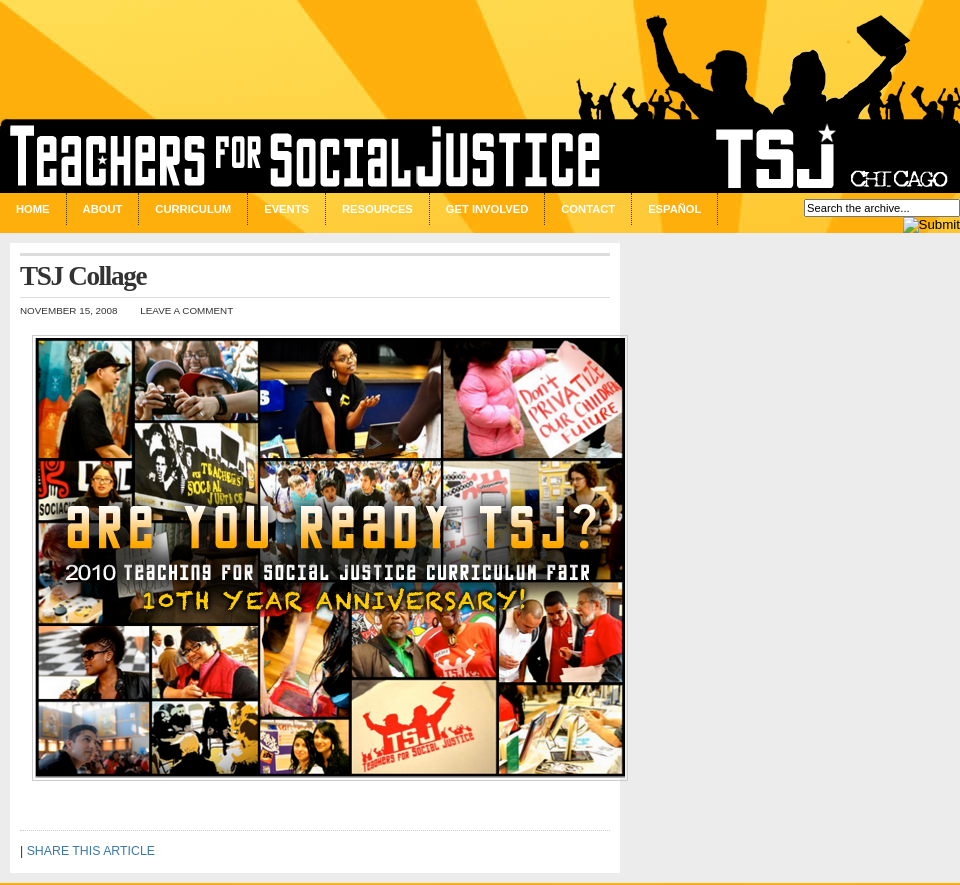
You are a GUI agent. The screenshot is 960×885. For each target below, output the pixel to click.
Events (286, 209)
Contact (588, 209)
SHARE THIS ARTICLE (91, 851)
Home (33, 209)
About (103, 209)
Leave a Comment (186, 310)
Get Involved (487, 209)
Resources (377, 209)
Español (674, 209)
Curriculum (193, 209)
